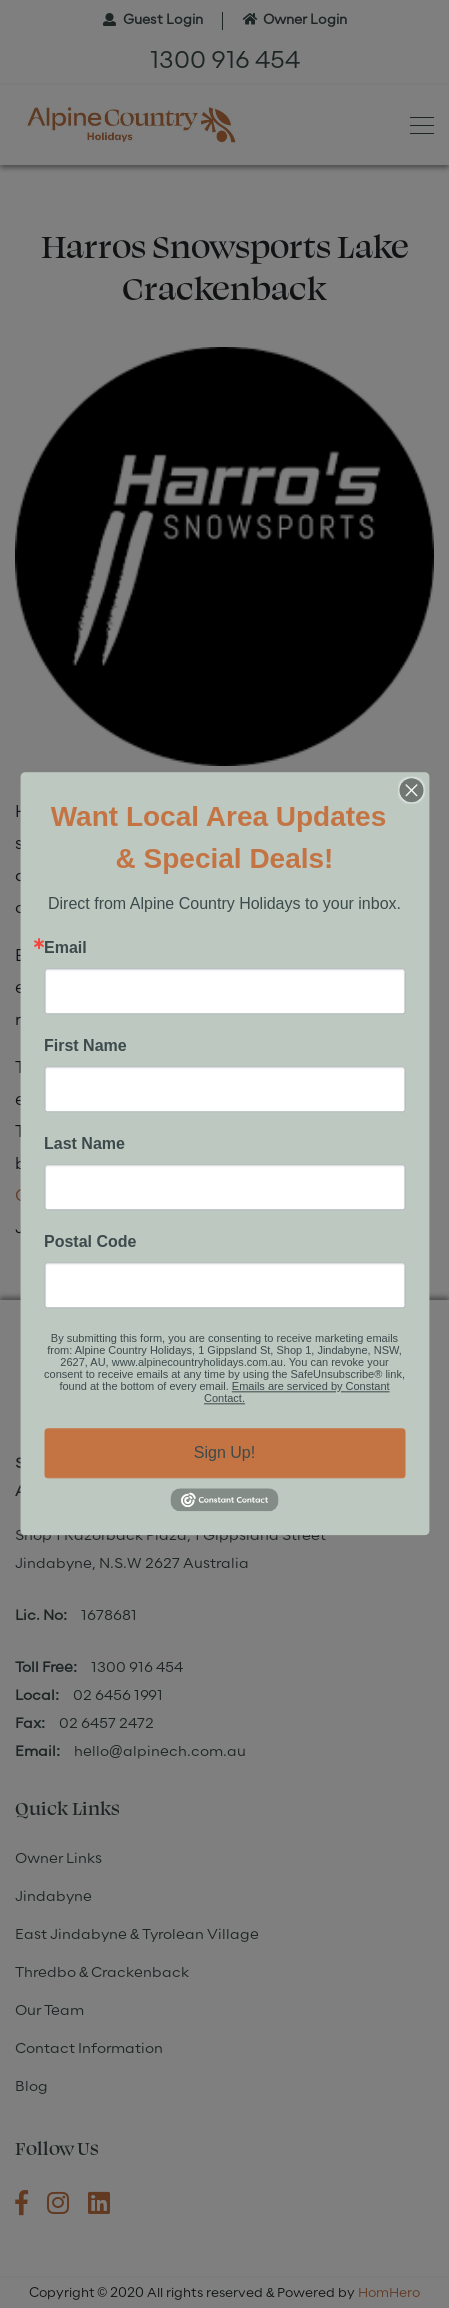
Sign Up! (224, 1452)
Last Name (84, 1144)
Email (65, 948)
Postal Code (90, 1242)
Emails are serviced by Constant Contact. (297, 1392)
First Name (85, 1046)
